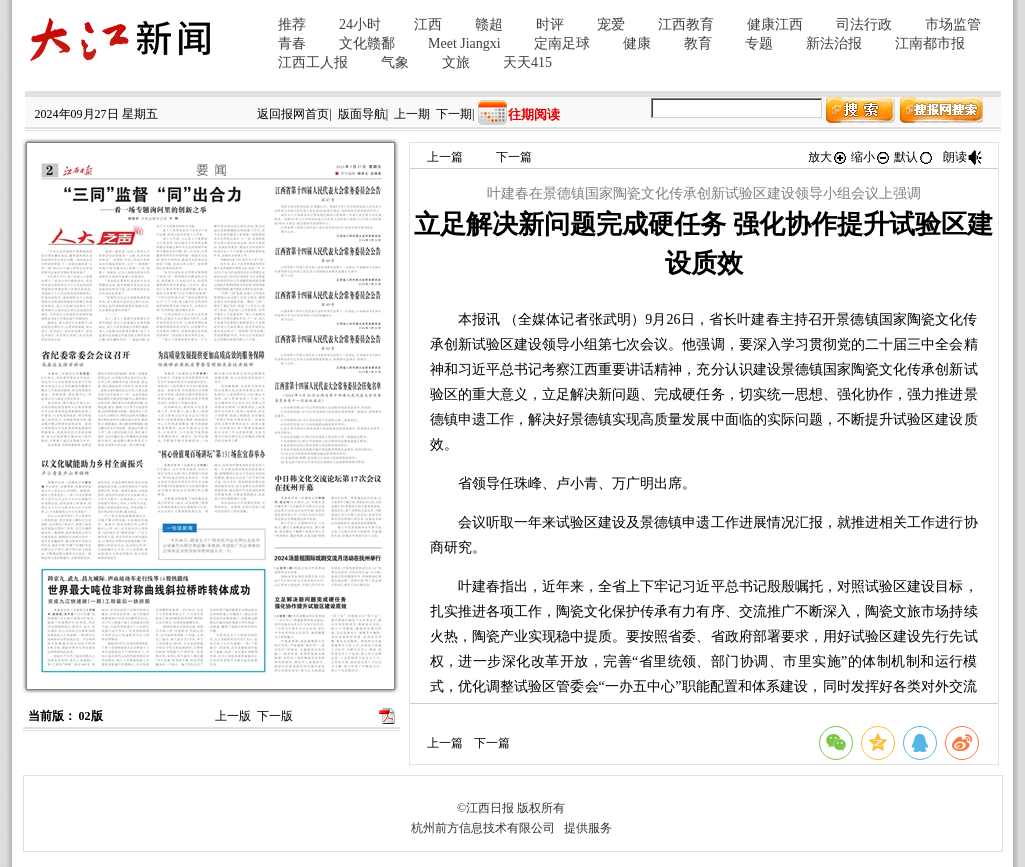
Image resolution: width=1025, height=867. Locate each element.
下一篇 (514, 157)
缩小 (871, 157)
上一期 (412, 114)
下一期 (454, 114)
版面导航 (362, 114)
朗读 (963, 157)
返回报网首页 (293, 114)
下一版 (275, 716)
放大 (828, 157)
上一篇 (445, 157)
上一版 (233, 716)
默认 (914, 157)
